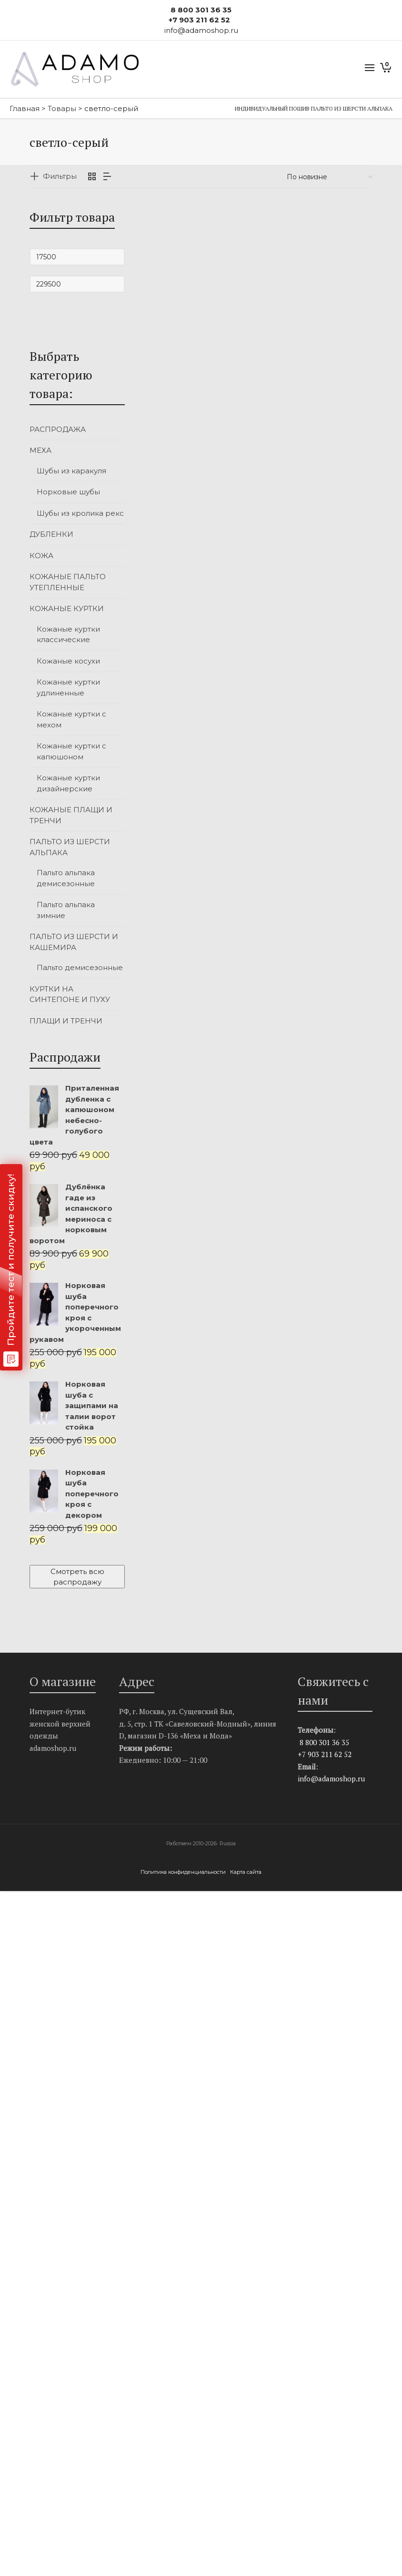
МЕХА (40, 450)
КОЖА (41, 555)
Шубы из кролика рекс (80, 513)
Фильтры (60, 176)
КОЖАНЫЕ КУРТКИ (67, 608)
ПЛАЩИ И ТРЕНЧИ (66, 1020)
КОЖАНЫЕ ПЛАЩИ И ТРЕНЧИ (71, 815)
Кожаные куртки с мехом (71, 719)
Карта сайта (245, 1872)
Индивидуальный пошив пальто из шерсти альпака (313, 108)
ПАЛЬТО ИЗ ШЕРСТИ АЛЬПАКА (70, 847)
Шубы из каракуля (71, 470)
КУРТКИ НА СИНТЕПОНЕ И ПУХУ (70, 994)
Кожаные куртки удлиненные (68, 687)
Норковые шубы (68, 491)
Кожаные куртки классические (68, 634)
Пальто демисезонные (80, 967)
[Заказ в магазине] (329, 177)
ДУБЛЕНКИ (51, 534)
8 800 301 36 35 (201, 9)
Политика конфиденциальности (184, 1872)
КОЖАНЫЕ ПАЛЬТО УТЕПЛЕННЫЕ (68, 582)
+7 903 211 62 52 (199, 19)
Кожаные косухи (68, 660)
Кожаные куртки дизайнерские (68, 783)
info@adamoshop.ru (331, 1778)
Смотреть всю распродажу (77, 1576)
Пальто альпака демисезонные (66, 878)
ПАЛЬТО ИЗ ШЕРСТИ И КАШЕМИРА (74, 942)
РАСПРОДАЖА (58, 429)
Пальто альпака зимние (66, 910)
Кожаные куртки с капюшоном (71, 751)
